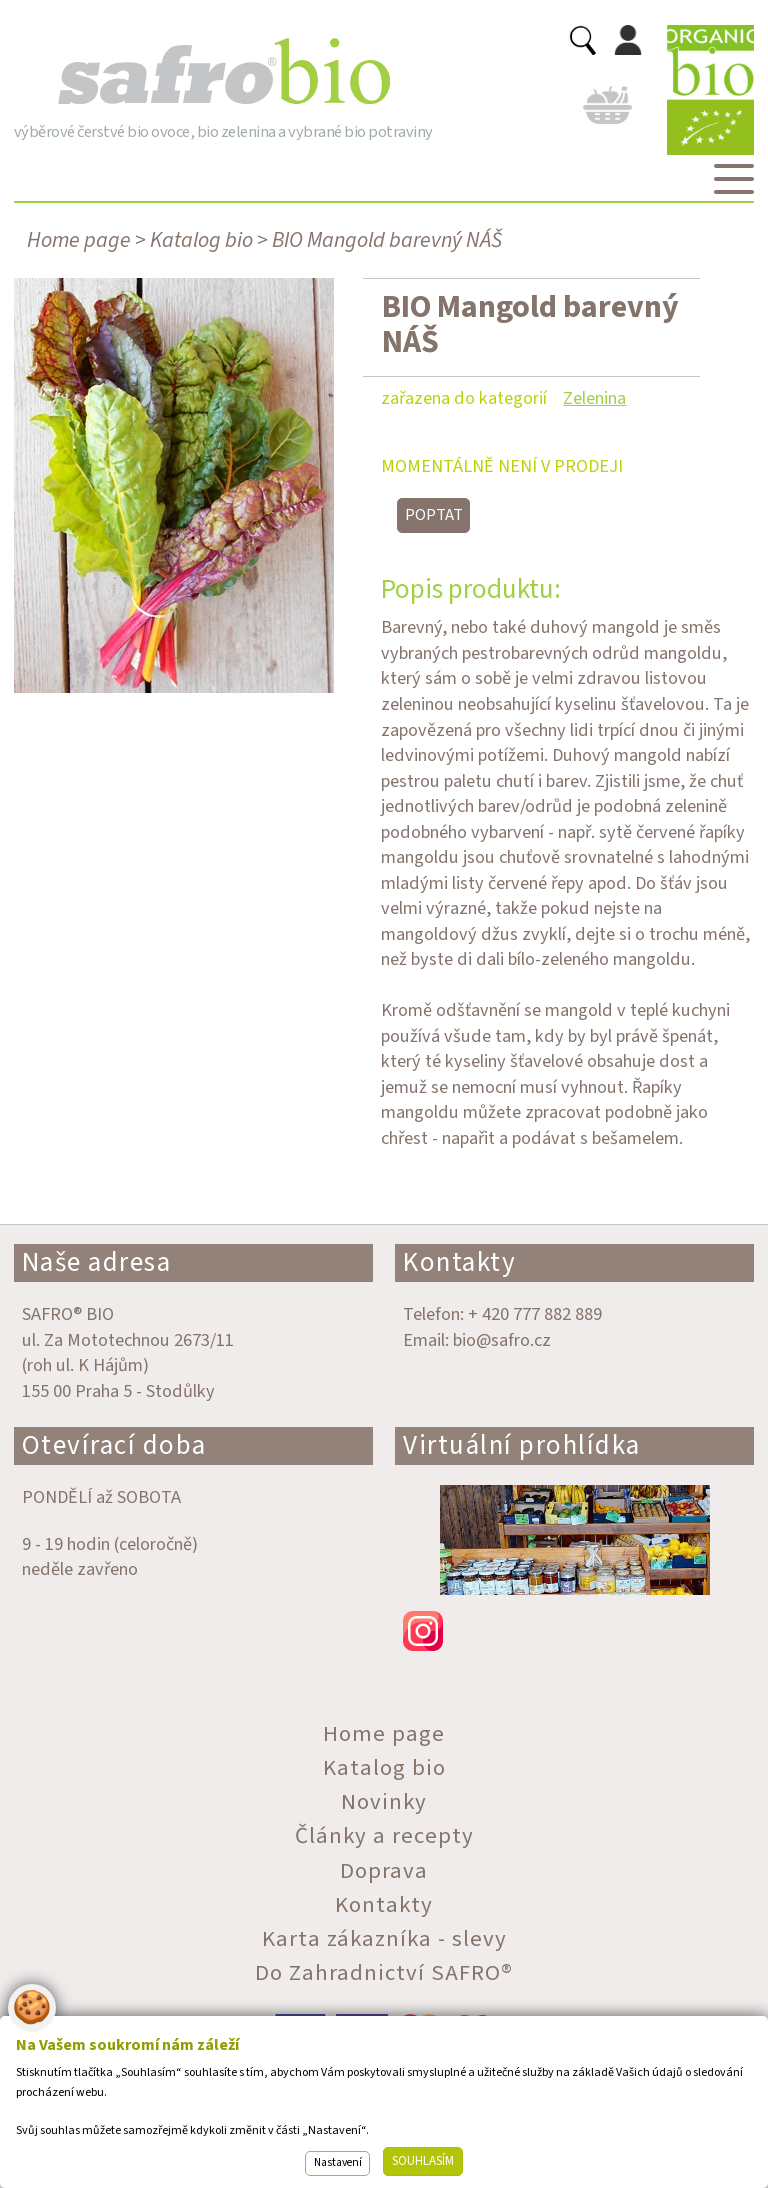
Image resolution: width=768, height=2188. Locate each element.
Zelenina (594, 398)
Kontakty (459, 1262)
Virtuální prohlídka (522, 1445)
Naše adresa (97, 1262)
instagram (574, 1631)
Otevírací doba (114, 1445)
